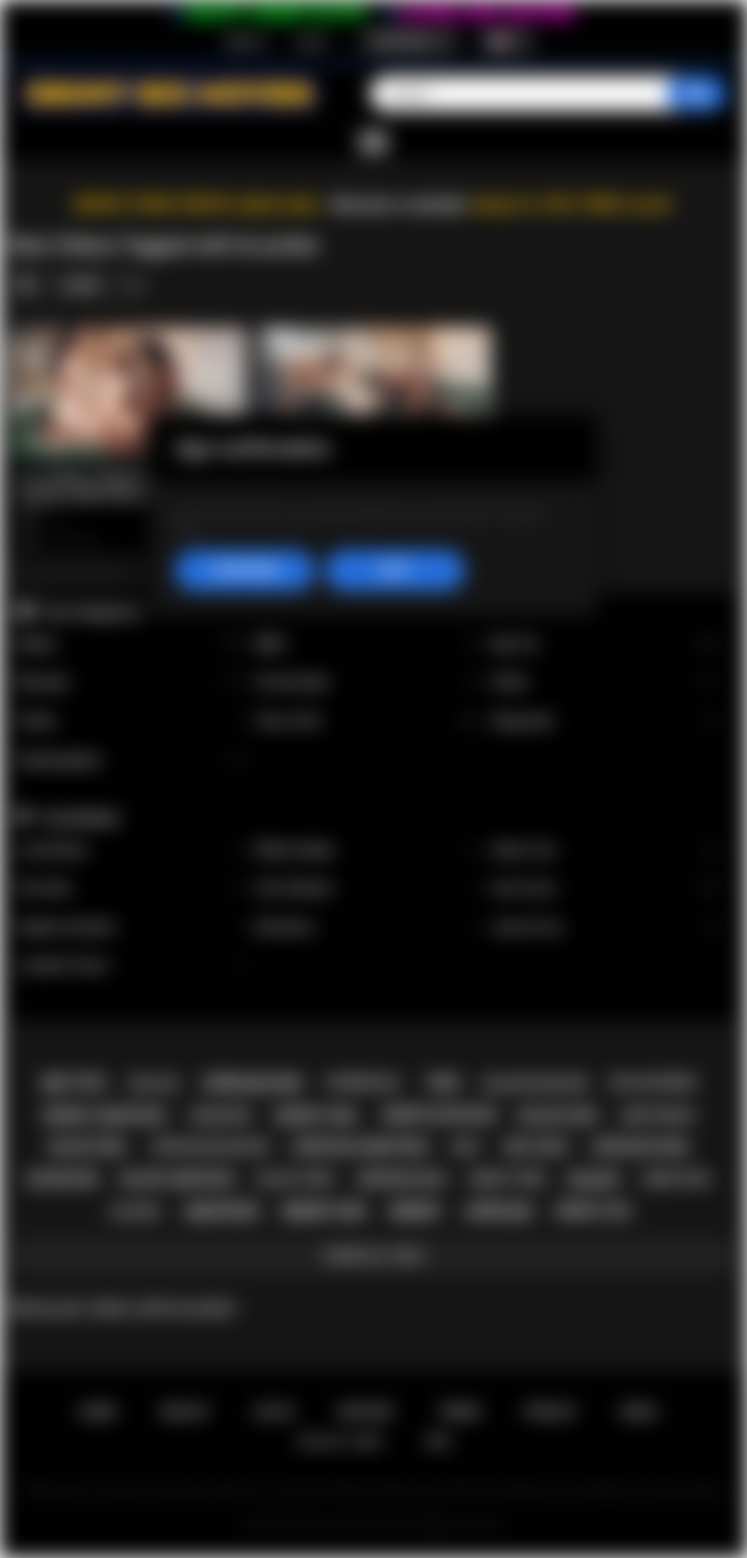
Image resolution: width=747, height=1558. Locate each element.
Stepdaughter (131, 760)
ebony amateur (104, 1116)
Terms (459, 1411)
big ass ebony (654, 1083)
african (498, 1211)
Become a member (400, 204)
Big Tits (605, 644)
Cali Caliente (368, 888)
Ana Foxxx (605, 888)
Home (97, 1411)
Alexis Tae (605, 850)
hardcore (220, 1116)
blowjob (62, 1179)
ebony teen (507, 1178)
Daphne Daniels (131, 927)
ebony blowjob (439, 1115)
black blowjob (535, 1083)
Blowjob (131, 682)
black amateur (177, 1179)
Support (366, 1411)
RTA (439, 1441)
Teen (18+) (368, 721)
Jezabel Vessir (131, 965)
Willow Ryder (368, 850)
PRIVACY (550, 1411)
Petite (605, 682)
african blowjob (209, 1146)
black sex (558, 1116)
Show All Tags (373, 1255)
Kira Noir (131, 888)
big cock (536, 1147)
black (594, 1179)
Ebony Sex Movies (352, 1524)
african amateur (360, 1147)
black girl (88, 1147)
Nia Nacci (368, 927)
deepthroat (659, 1116)
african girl (641, 1147)
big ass (154, 1083)
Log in (311, 41)
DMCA (639, 1411)
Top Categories (92, 612)
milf (466, 1146)
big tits (74, 1083)
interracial (363, 1083)
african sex (252, 1083)
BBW (368, 644)
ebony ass (593, 1211)
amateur (221, 1211)
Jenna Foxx (605, 927)
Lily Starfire (131, 850)
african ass (401, 1179)
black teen (295, 1178)
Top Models (80, 818)
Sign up (245, 41)
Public (131, 721)
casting (134, 1212)
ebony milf (677, 1179)
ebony (415, 1211)
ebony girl (317, 1116)
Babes (131, 644)
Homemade (368, 682)
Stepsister (605, 721)
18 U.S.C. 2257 (340, 1441)
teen (442, 1083)
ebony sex (324, 1211)
